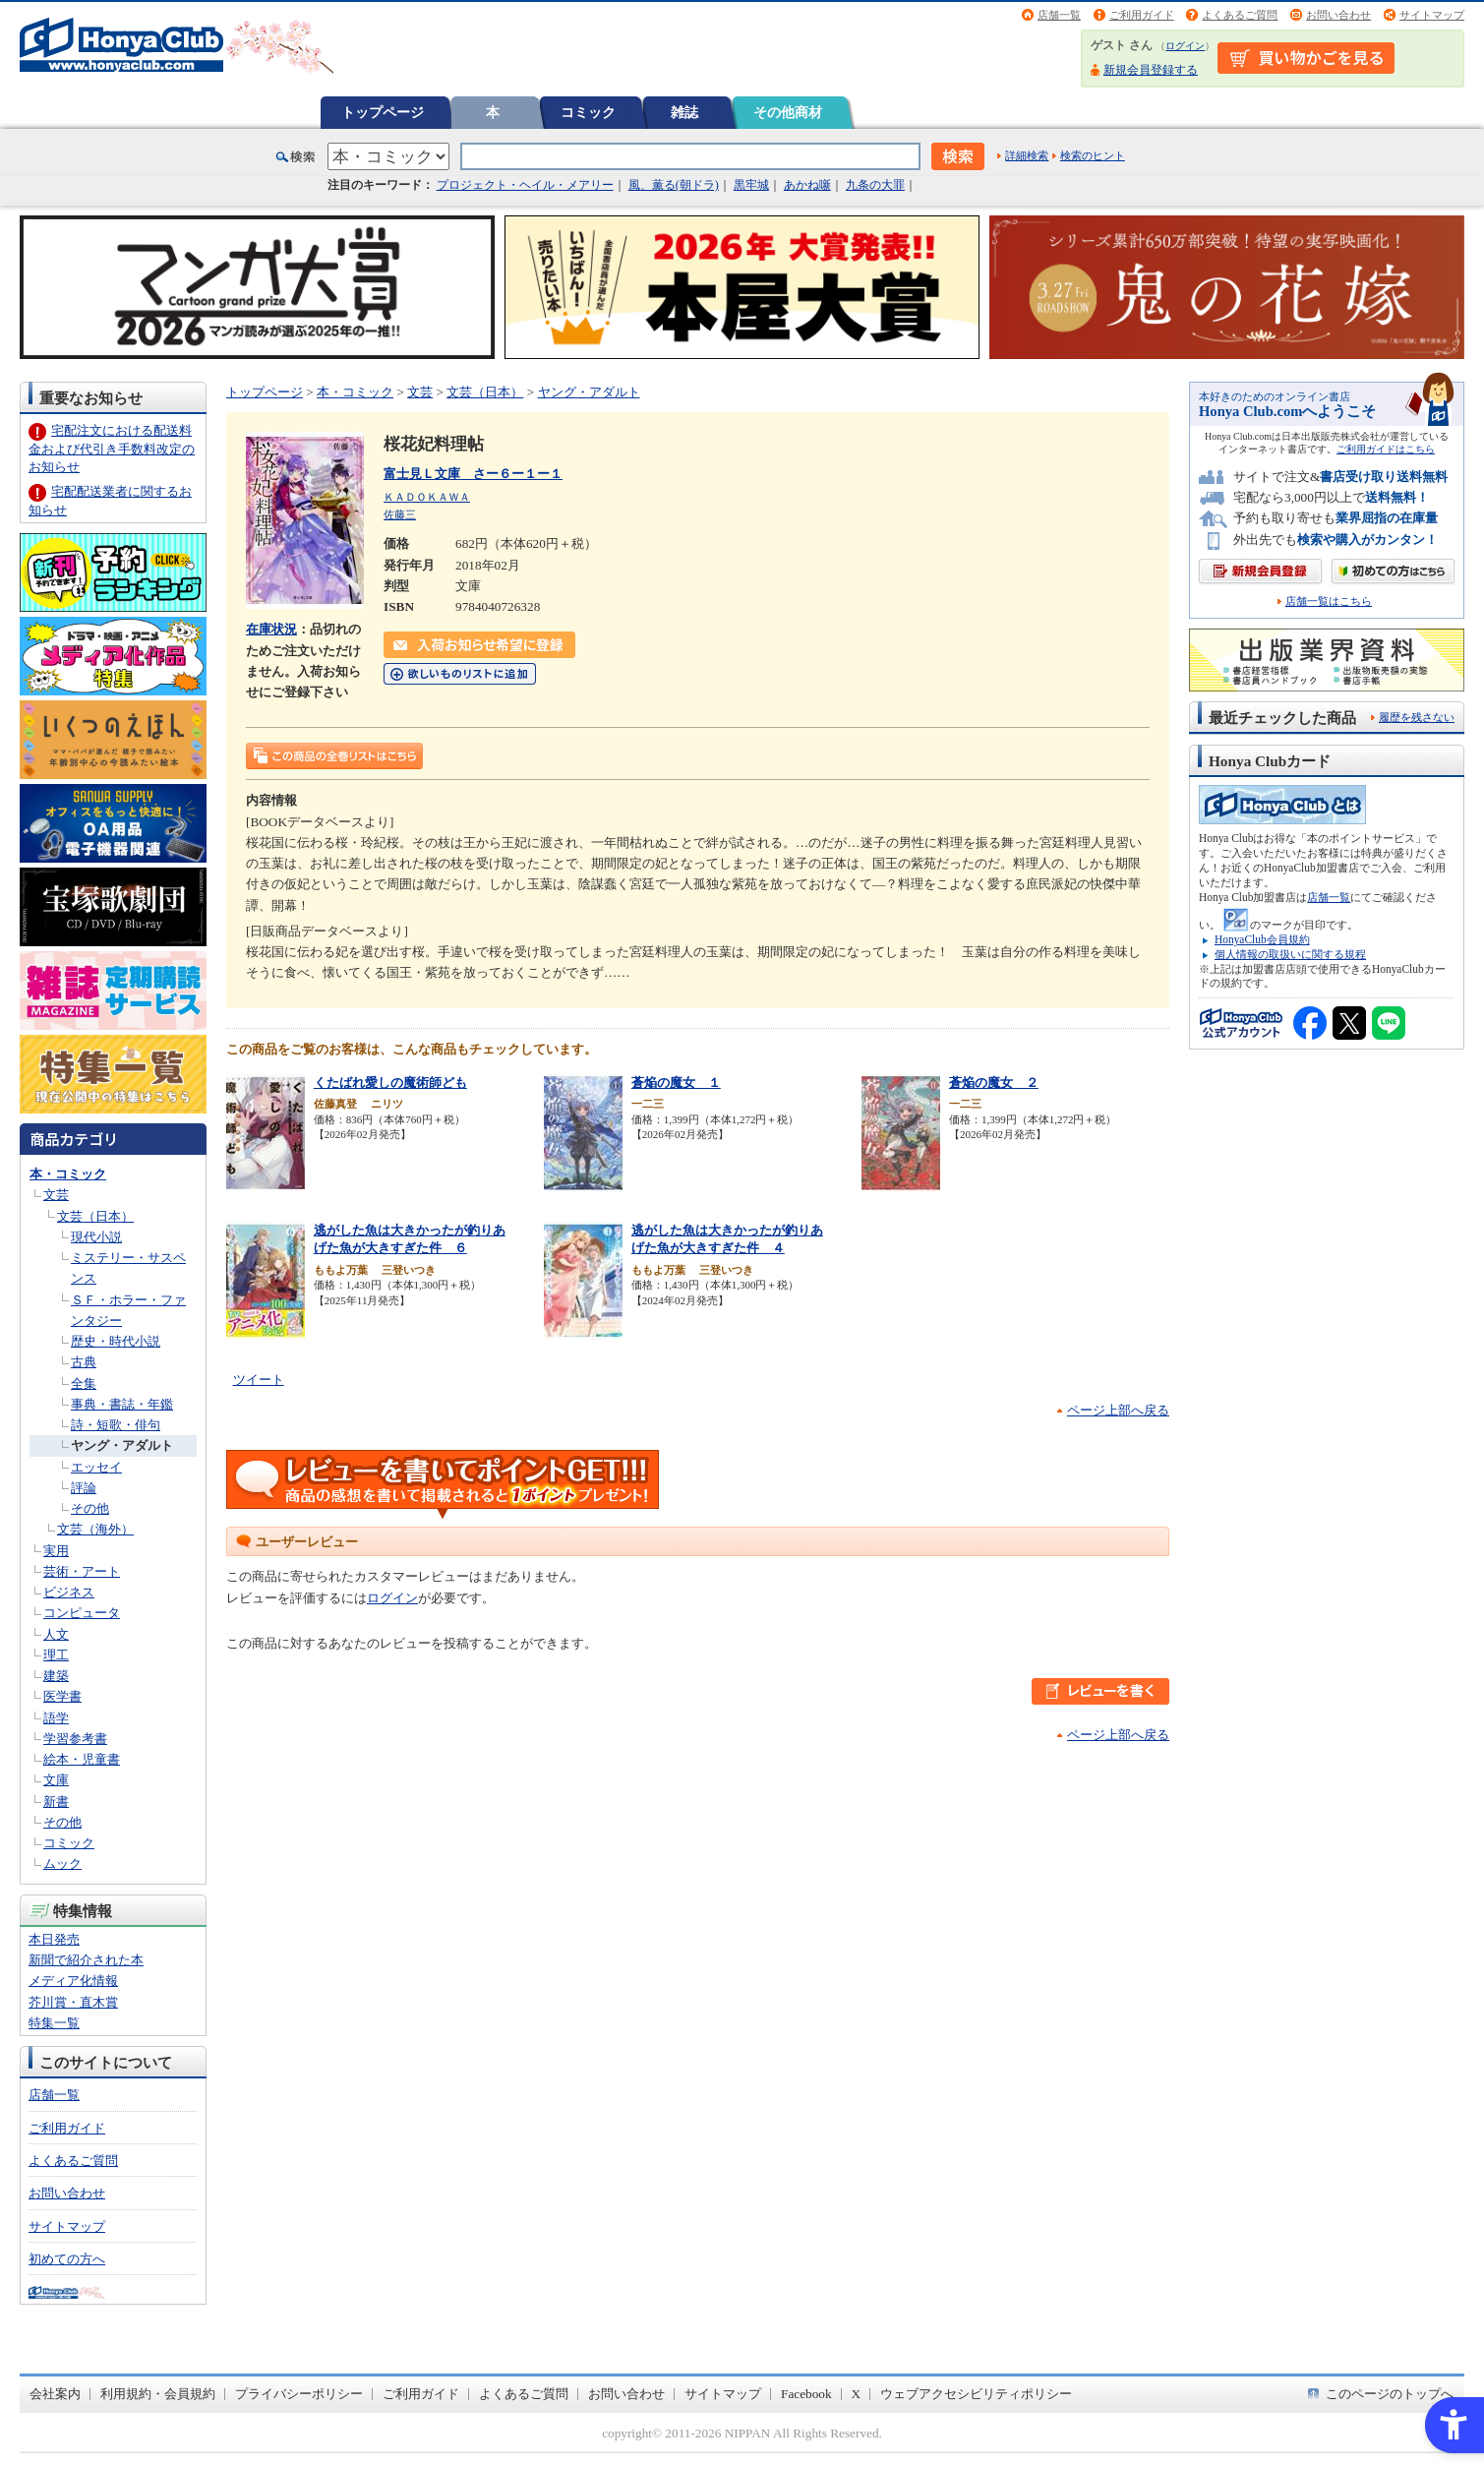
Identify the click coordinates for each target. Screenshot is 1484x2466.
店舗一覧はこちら (1328, 601)
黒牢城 (751, 185)
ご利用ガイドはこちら (1385, 449)
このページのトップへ (1390, 2393)
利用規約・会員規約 (157, 2393)
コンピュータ (81, 1612)
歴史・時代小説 (115, 1341)
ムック (62, 1863)
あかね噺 (807, 185)
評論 (83, 1487)
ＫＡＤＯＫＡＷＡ (427, 497)
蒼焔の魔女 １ (676, 1082)
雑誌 (684, 112)
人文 (56, 1634)
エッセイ (96, 1467)
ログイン (1185, 45)
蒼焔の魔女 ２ (994, 1082)
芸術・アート (81, 1571)
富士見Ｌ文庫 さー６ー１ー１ (473, 473)
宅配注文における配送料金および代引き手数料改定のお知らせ (112, 448)
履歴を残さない (1416, 717)
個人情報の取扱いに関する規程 (1290, 954)
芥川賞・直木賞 (73, 2002)
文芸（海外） (95, 1529)
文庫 (56, 1780)
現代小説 (96, 1237)
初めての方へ (67, 2259)
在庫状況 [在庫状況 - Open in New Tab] (271, 629)
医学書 (62, 1696)
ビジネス (68, 1592)
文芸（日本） (95, 1216)
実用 (56, 1550)
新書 (56, 1801)
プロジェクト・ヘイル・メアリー (525, 185)
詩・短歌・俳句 (115, 1424)
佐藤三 (400, 514)
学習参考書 (75, 1738)
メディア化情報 (73, 1980)
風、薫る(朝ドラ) (673, 185)
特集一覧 (54, 2022)
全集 (83, 1383)
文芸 (56, 1194)
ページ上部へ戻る (1118, 1410)
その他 (90, 1508)
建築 (56, 1675)
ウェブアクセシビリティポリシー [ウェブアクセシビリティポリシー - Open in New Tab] (976, 2393)
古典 (83, 1361)
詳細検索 (1026, 155)
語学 (56, 1718)
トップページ (382, 112)
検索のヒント (1092, 155)
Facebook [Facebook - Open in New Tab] (806, 2393)
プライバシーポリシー (299, 2393)
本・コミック (68, 1174)
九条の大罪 (875, 185)
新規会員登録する (1150, 70)
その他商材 (787, 112)
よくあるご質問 (1239, 15)
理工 (56, 1655)
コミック (588, 112)
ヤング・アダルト (122, 1445)
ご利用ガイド (1141, 15)
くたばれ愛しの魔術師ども (390, 1082)
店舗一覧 (1059, 15)
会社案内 (55, 2393)
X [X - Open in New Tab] (856, 2393)
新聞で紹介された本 (86, 1960)
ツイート (258, 1379)
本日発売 (54, 1939)
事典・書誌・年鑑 (122, 1404)
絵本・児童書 (81, 1759)
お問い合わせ (1338, 15)
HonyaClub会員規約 (1262, 939)
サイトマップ (1431, 15)
